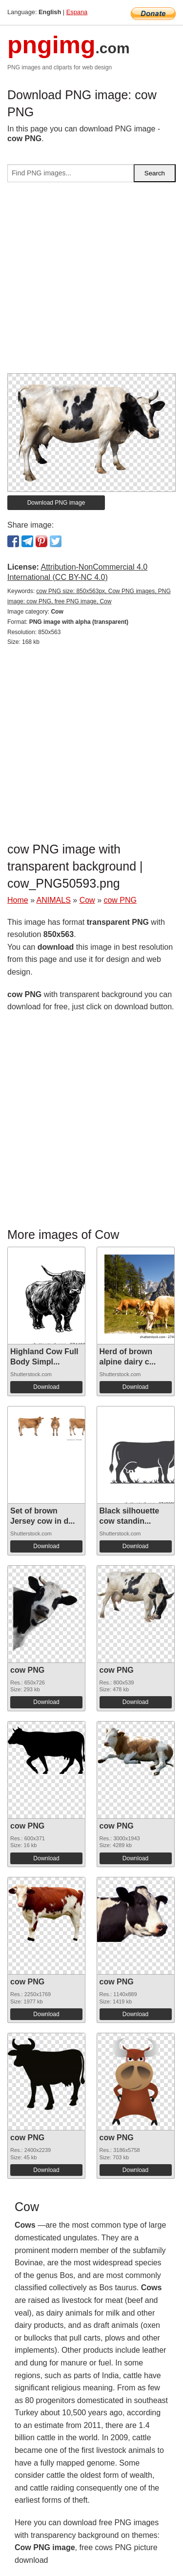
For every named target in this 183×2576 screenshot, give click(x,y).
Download (46, 1387)
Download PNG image (56, 502)
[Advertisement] (91, 281)
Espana (76, 12)
